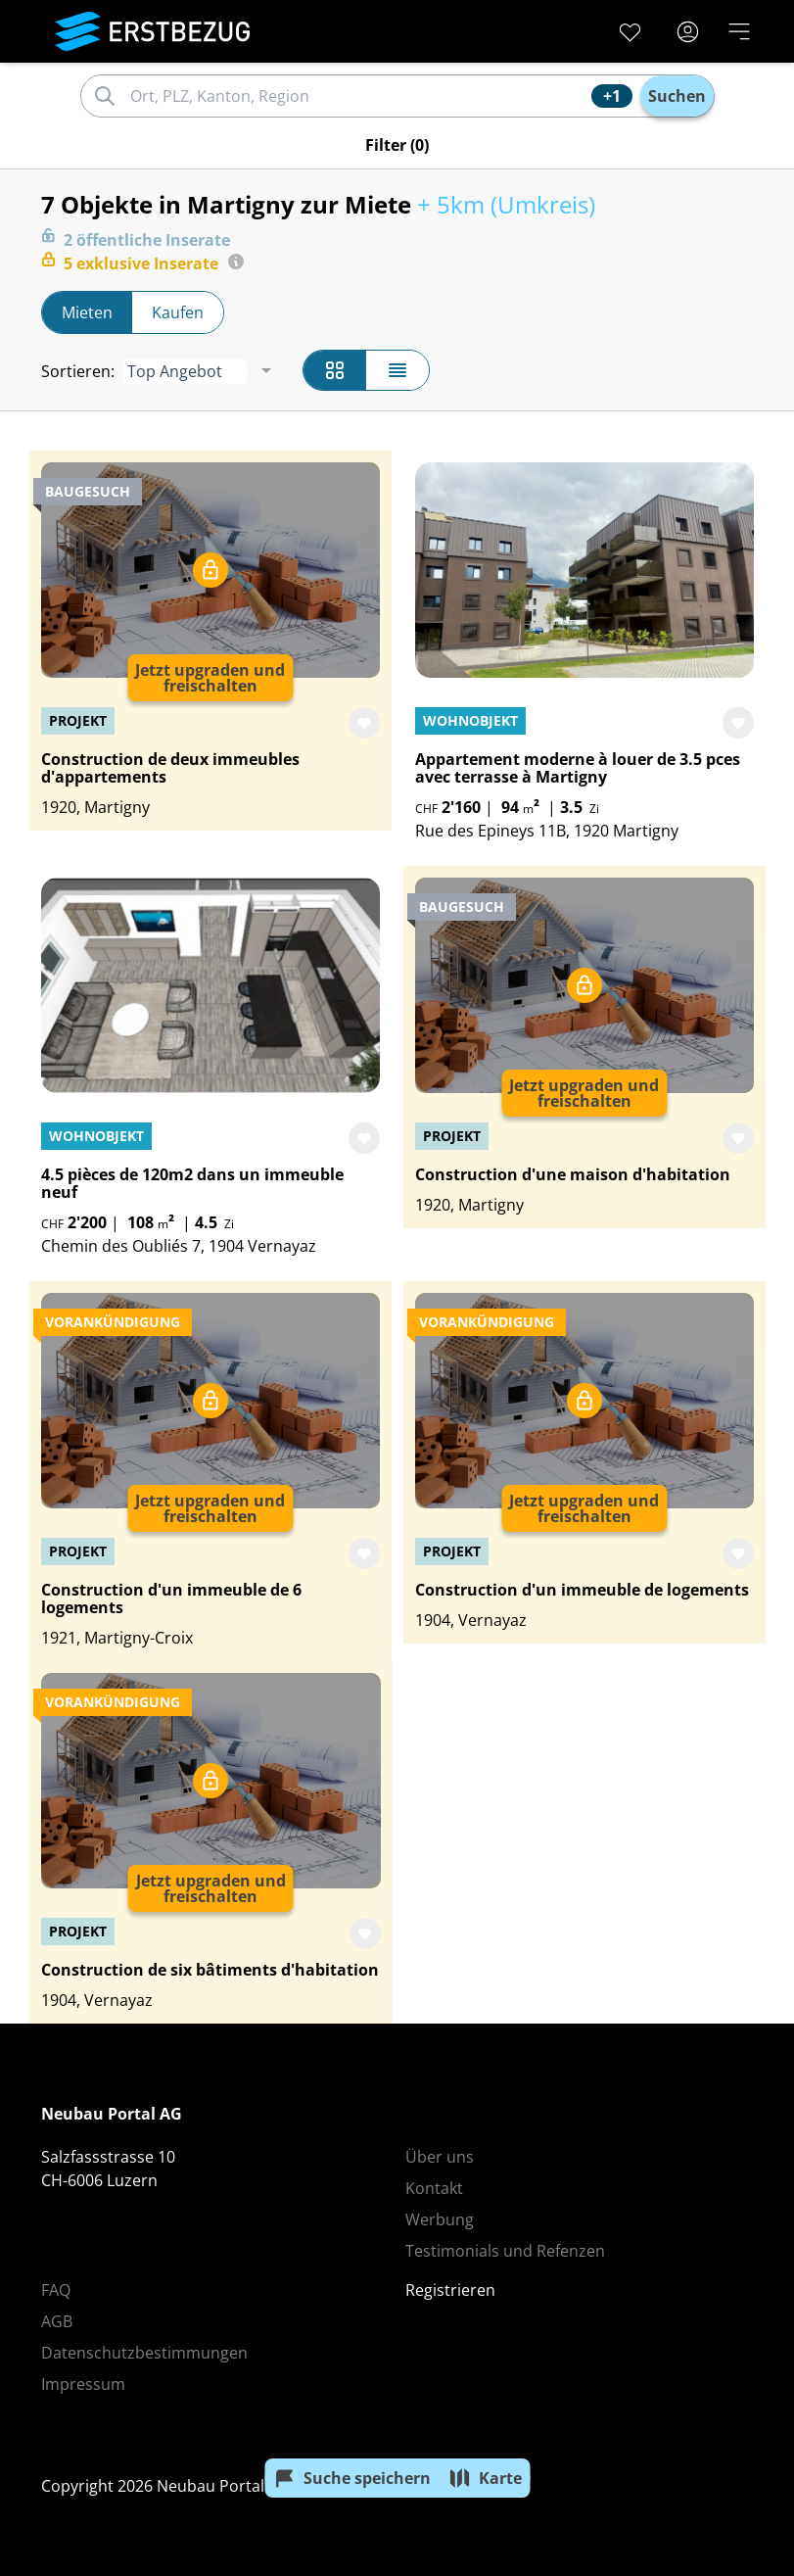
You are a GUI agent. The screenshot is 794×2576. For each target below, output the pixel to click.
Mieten (87, 312)
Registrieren (450, 2290)
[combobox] (357, 96)
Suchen (677, 96)
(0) (397, 145)
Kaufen (178, 312)
